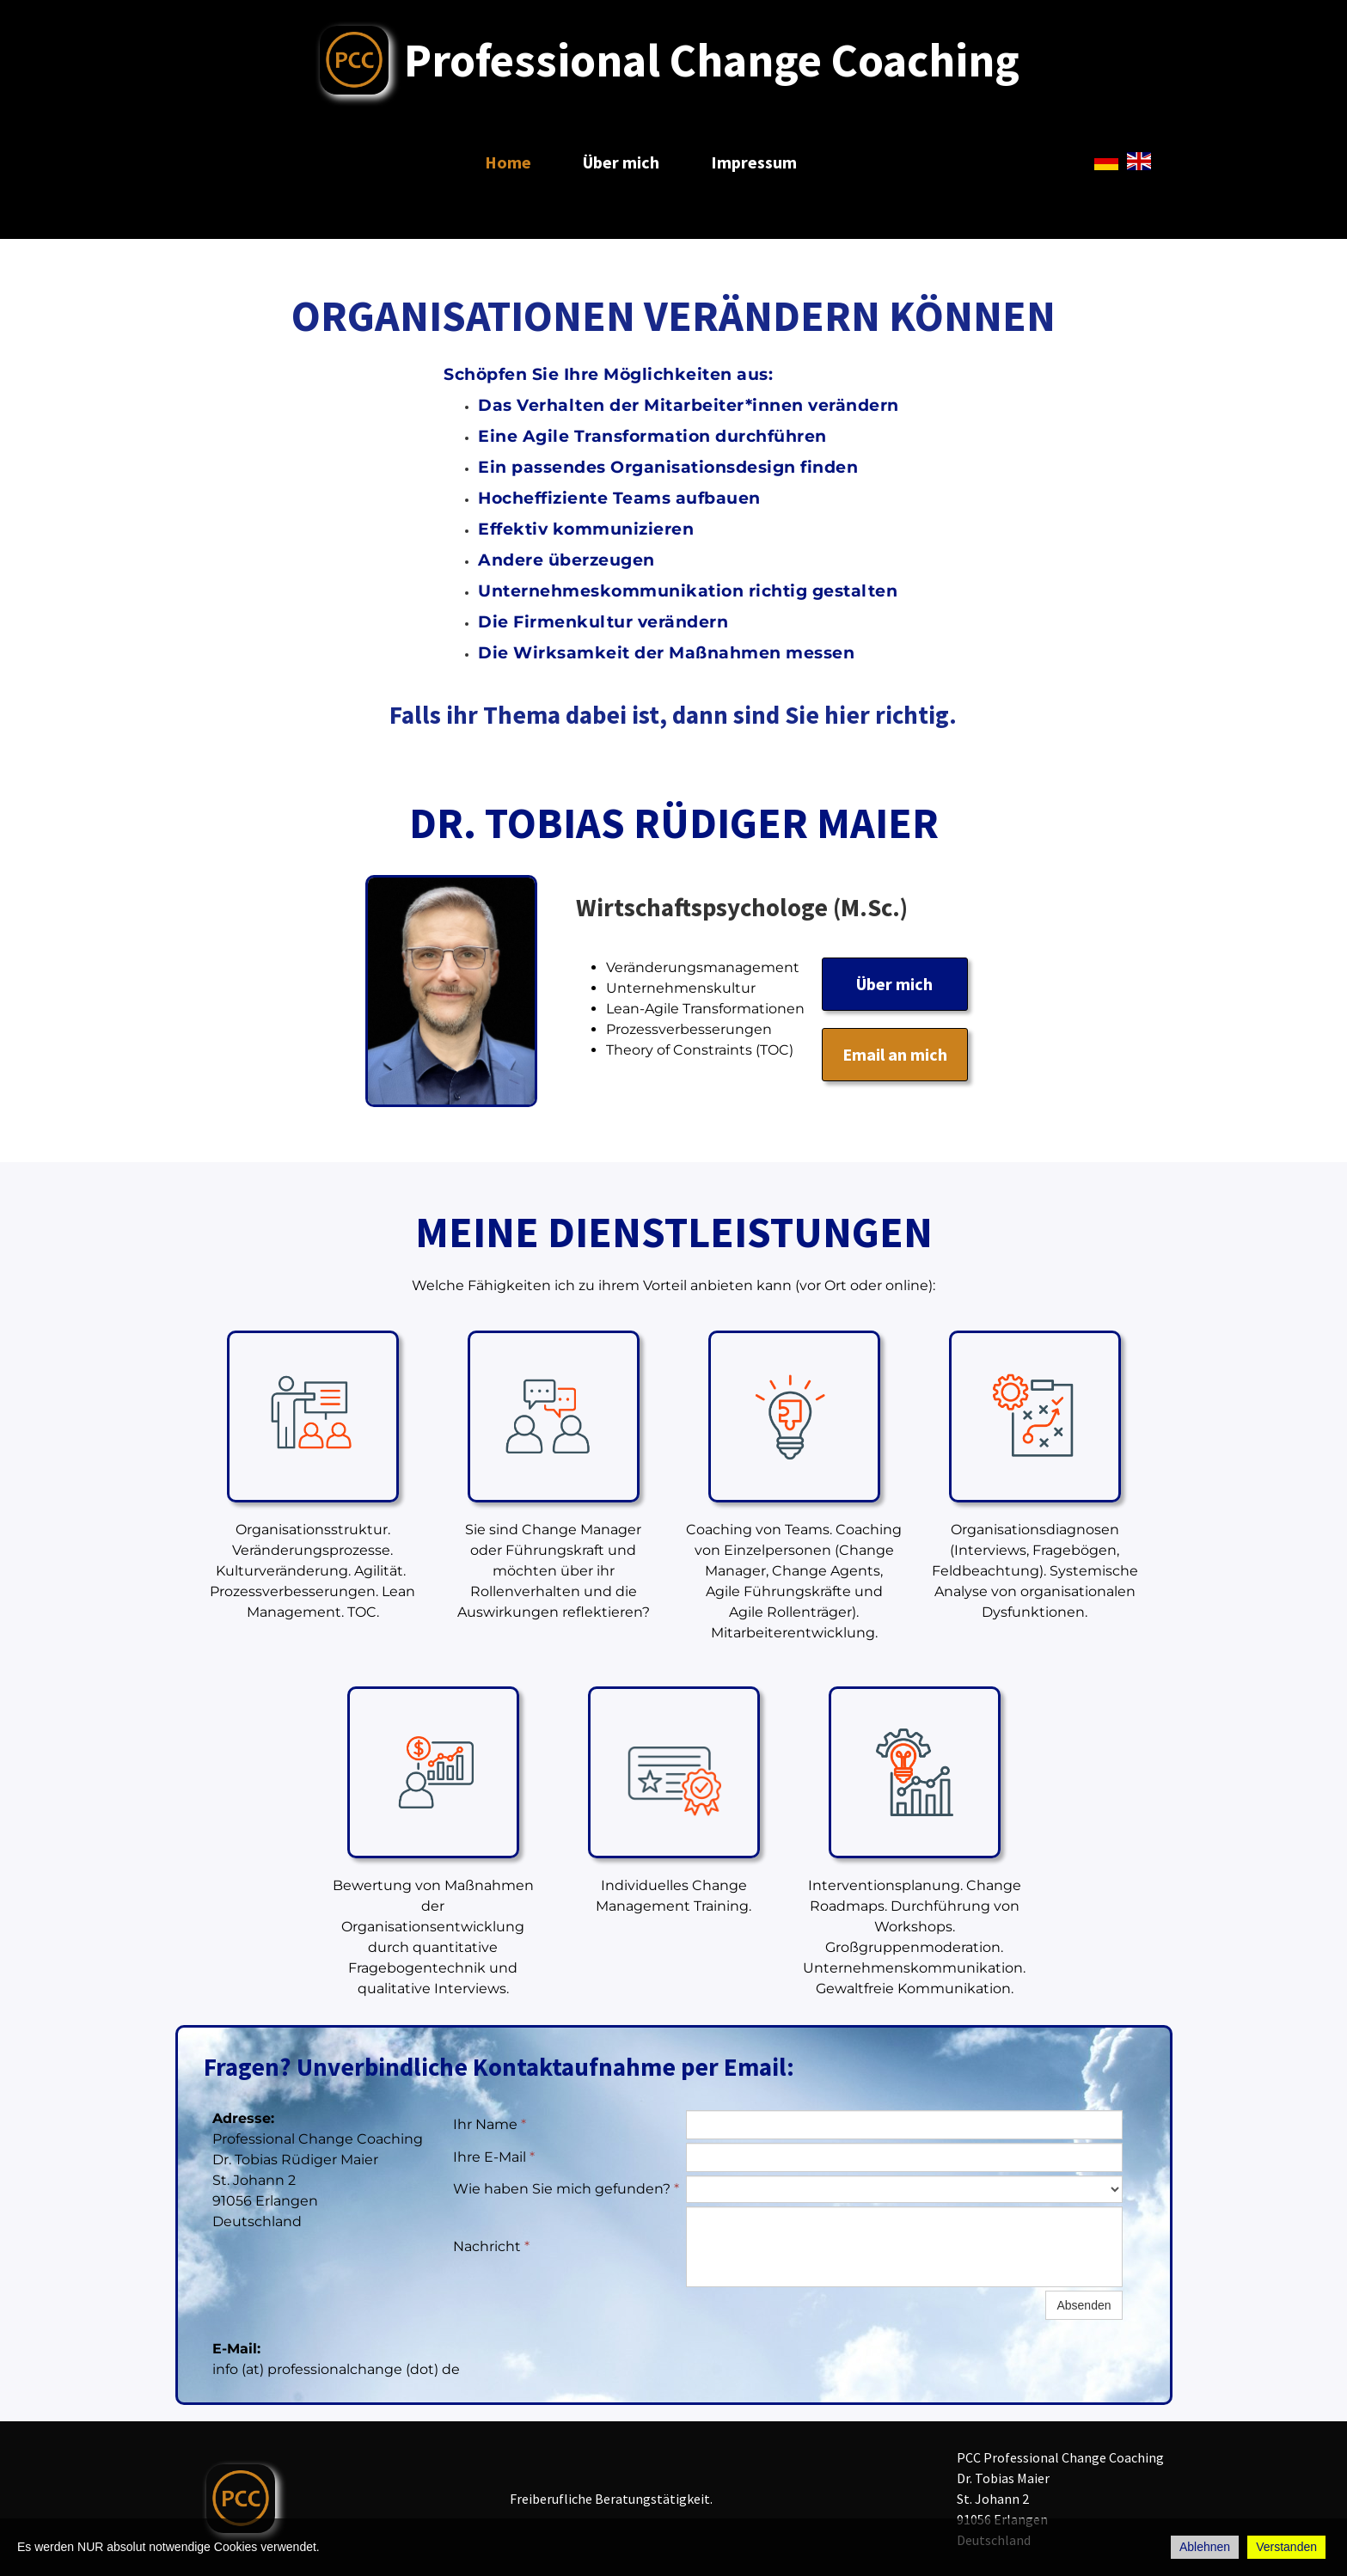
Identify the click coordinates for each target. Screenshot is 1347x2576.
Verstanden (1286, 2547)
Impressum (754, 162)
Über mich (621, 162)
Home (508, 162)
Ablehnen (1204, 2547)
